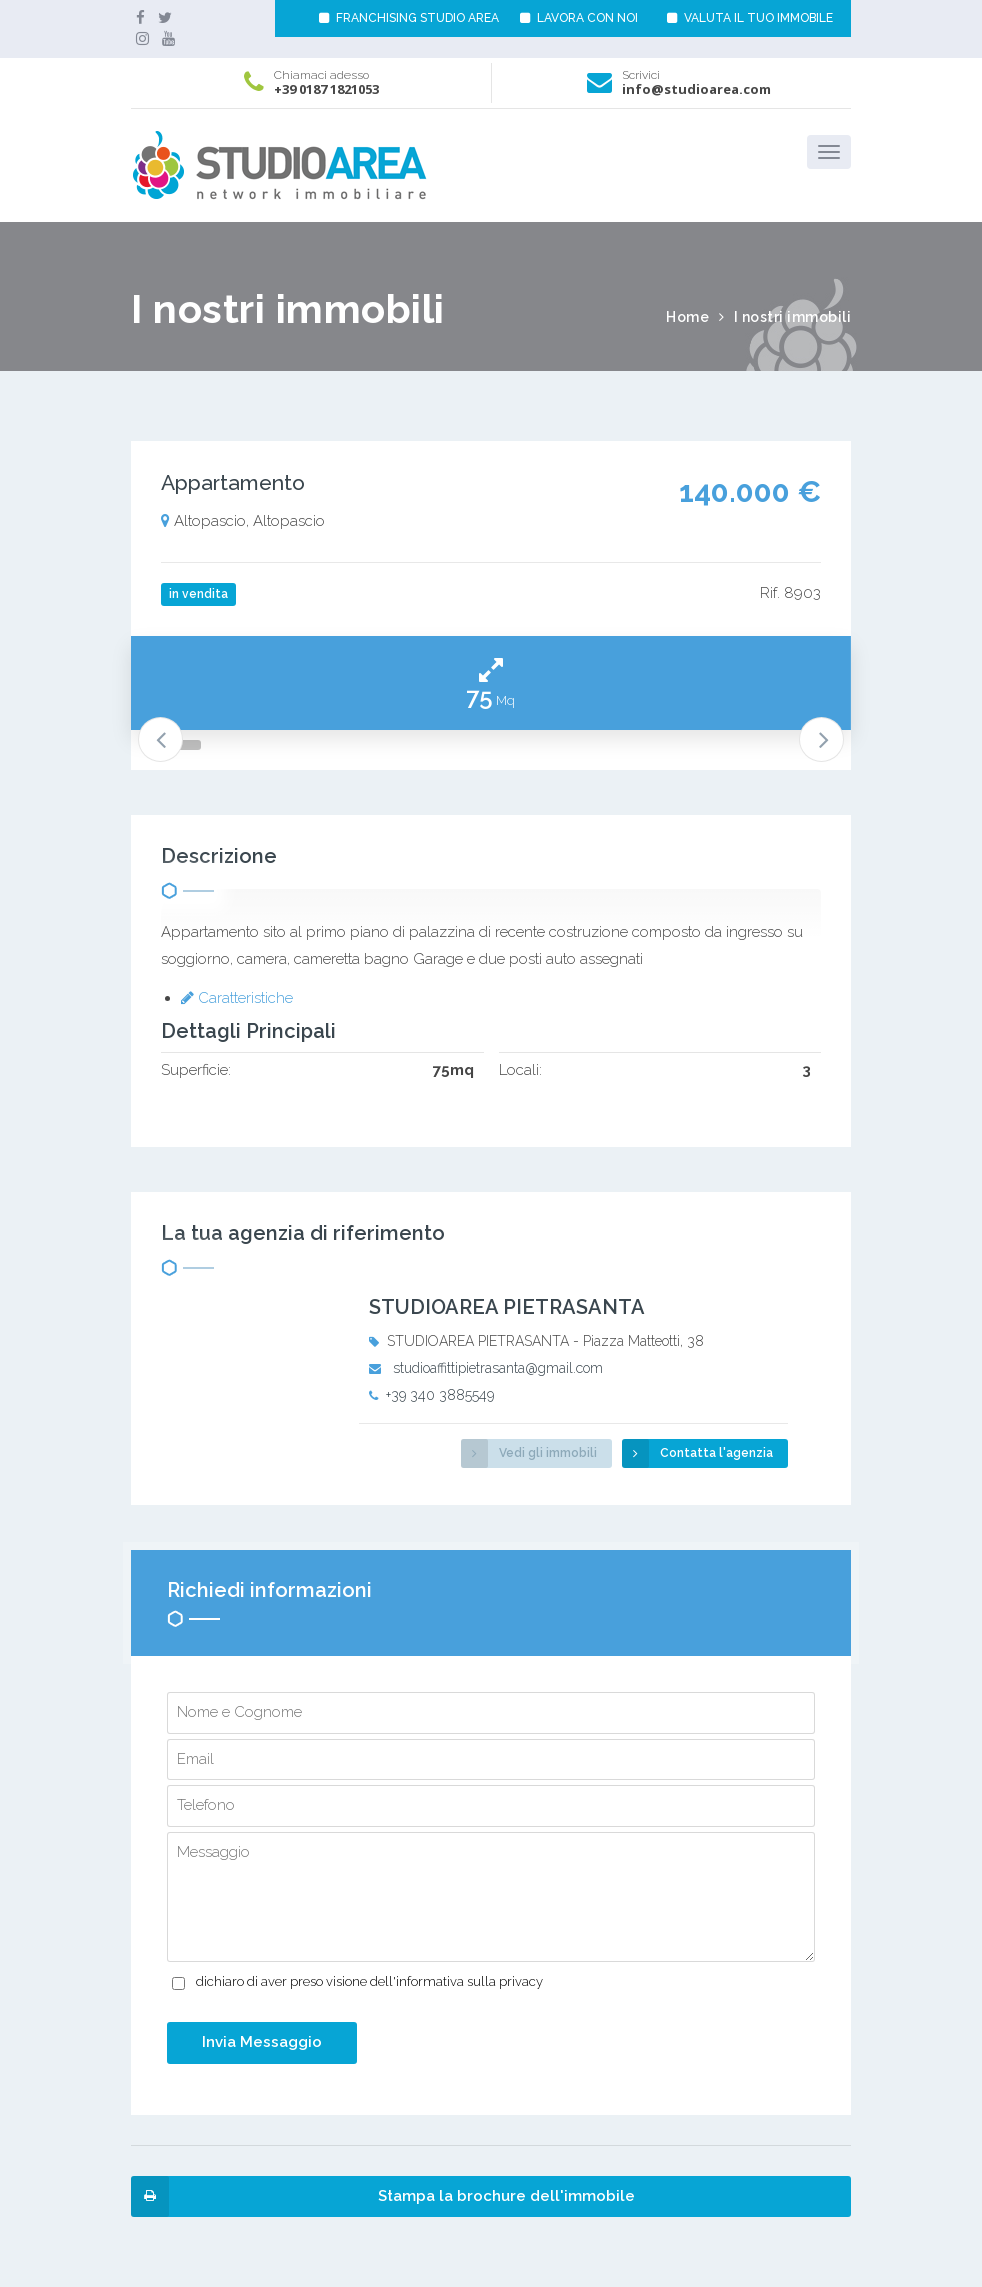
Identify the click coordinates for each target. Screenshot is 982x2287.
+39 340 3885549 (440, 1395)
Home (687, 317)
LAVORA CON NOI (579, 18)
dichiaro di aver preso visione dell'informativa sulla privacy (369, 1981)
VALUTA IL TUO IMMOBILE (750, 18)
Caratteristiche (237, 998)
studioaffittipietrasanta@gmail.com (498, 1368)
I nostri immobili (793, 317)
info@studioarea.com (696, 89)
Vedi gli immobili (529, 1453)
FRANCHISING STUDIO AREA (409, 18)
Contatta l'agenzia (697, 1453)
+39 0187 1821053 (326, 89)
